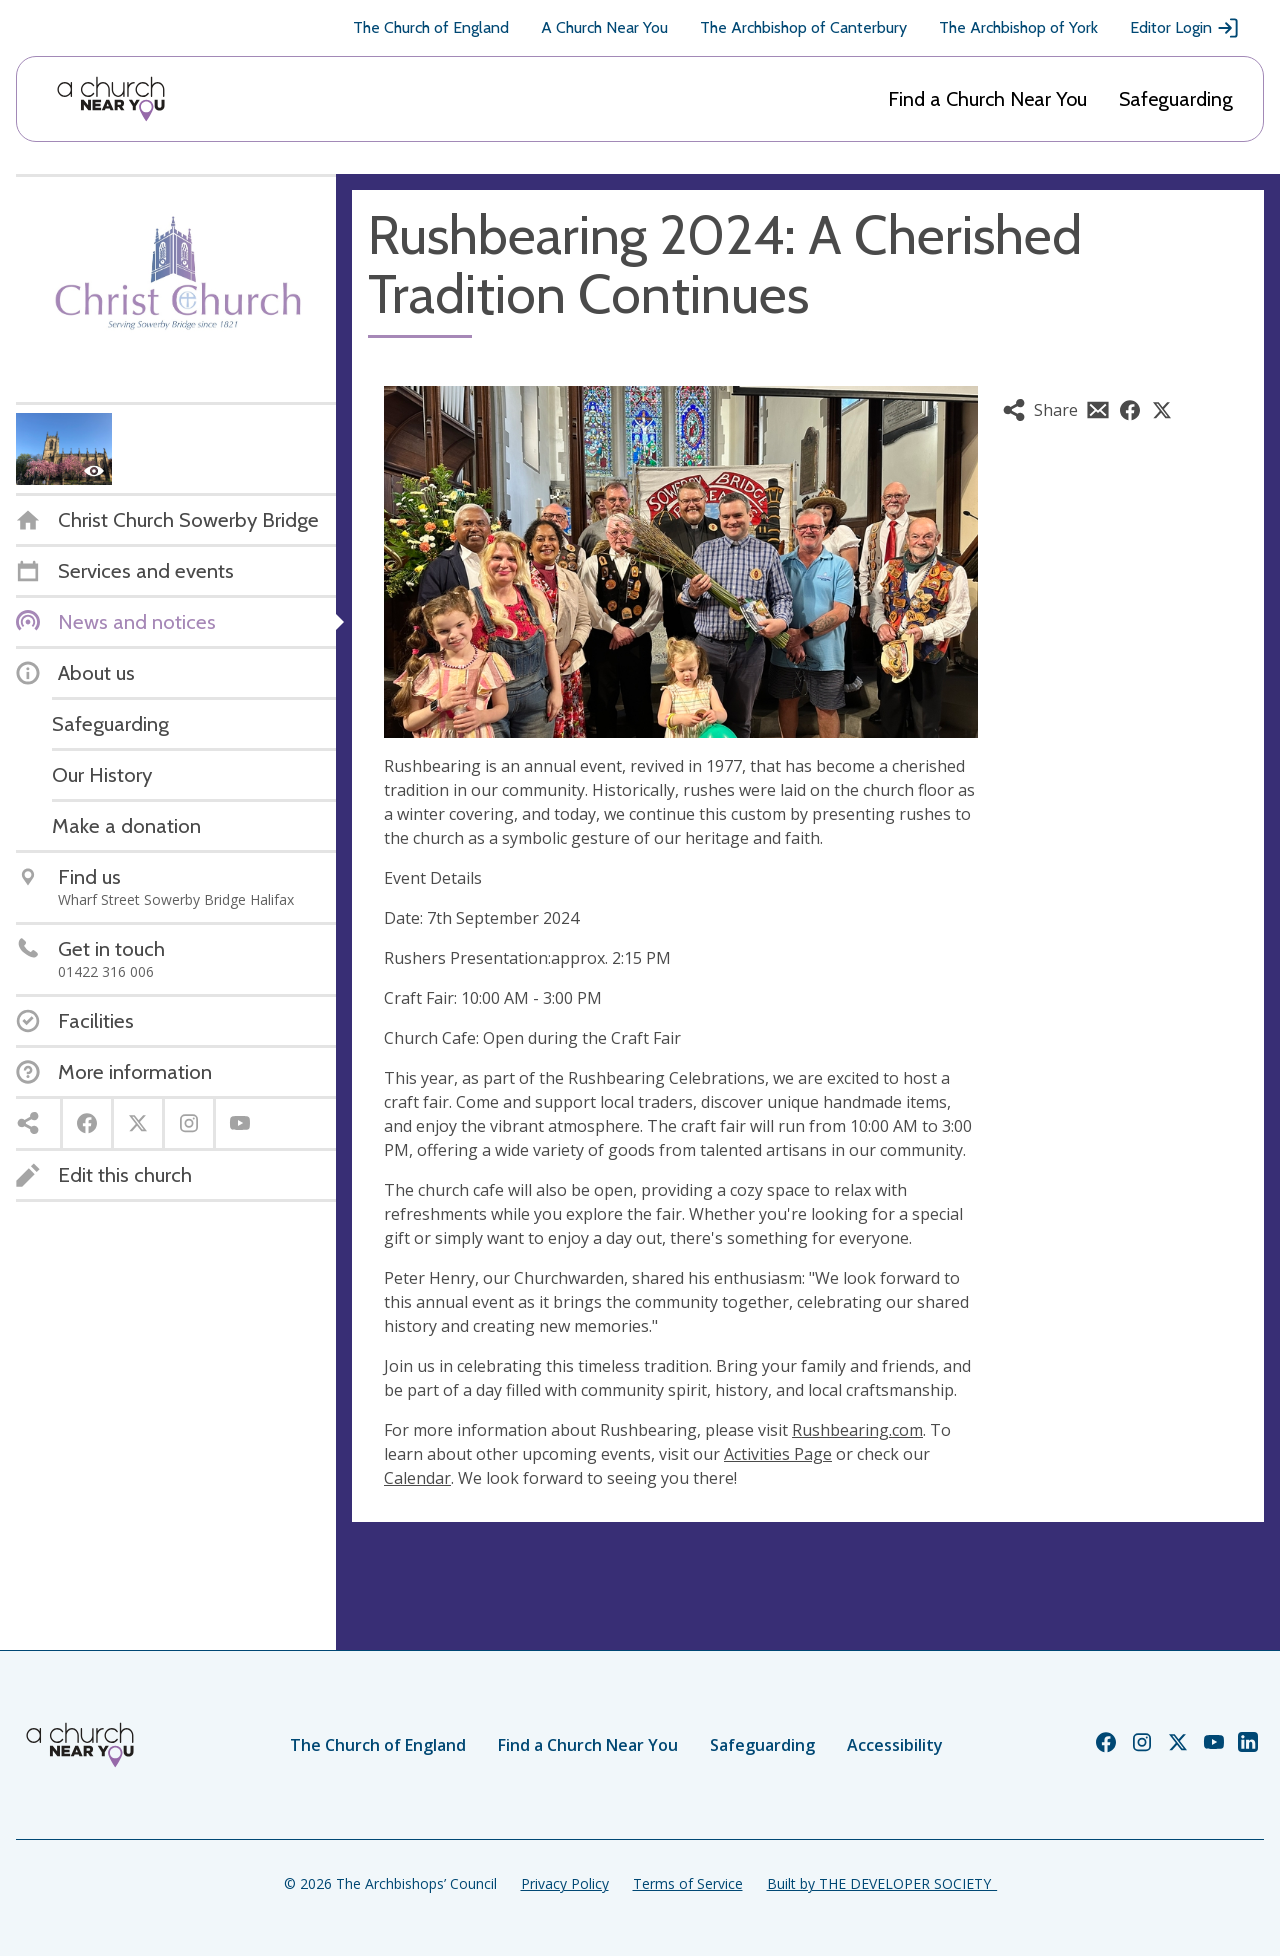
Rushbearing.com (857, 1430)
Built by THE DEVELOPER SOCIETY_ (882, 1883)
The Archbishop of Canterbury (803, 27)
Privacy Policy (565, 1883)
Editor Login (1185, 28)
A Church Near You (604, 27)
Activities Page (778, 1454)
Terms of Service (688, 1883)
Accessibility (895, 1745)
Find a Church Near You (987, 99)
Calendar (417, 1478)
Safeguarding (1176, 99)
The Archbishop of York (1018, 27)
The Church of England (431, 27)
